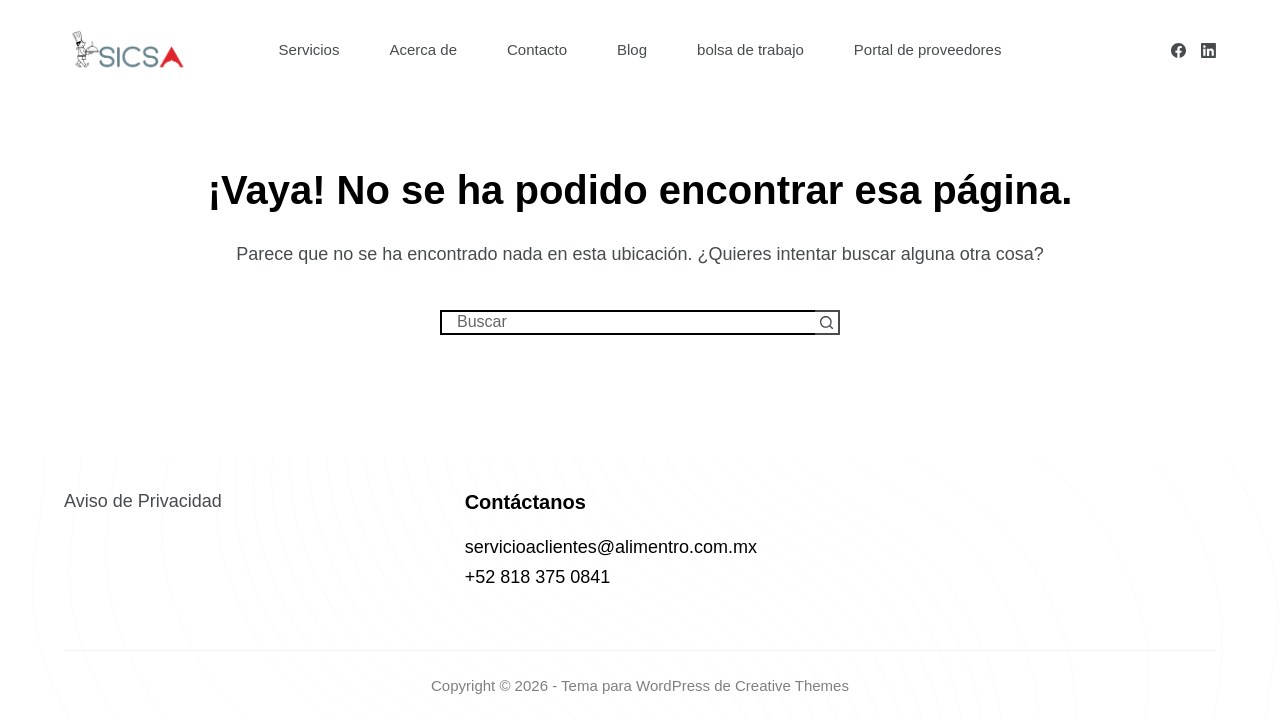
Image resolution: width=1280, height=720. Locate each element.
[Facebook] (1178, 50)
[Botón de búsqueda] (827, 322)
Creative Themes (792, 685)
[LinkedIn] (1208, 50)
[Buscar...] (627, 322)
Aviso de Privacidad (143, 501)
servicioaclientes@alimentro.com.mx (611, 547)
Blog (632, 49)
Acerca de (423, 49)
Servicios (309, 49)
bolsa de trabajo (750, 49)
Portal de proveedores (928, 49)
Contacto (537, 49)
